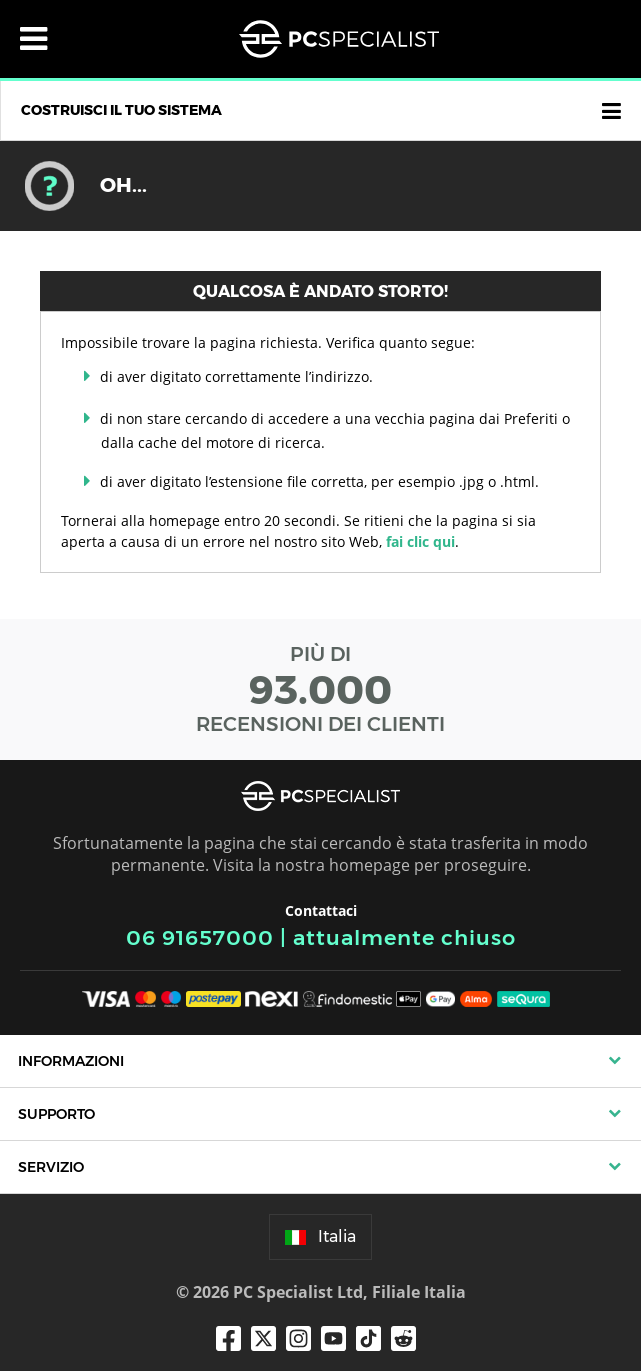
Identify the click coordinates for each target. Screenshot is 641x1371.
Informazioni (71, 1061)
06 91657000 (200, 937)
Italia (320, 1236)
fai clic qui (420, 541)
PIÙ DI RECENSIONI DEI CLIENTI (320, 689)
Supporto (56, 1114)
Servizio (51, 1167)
